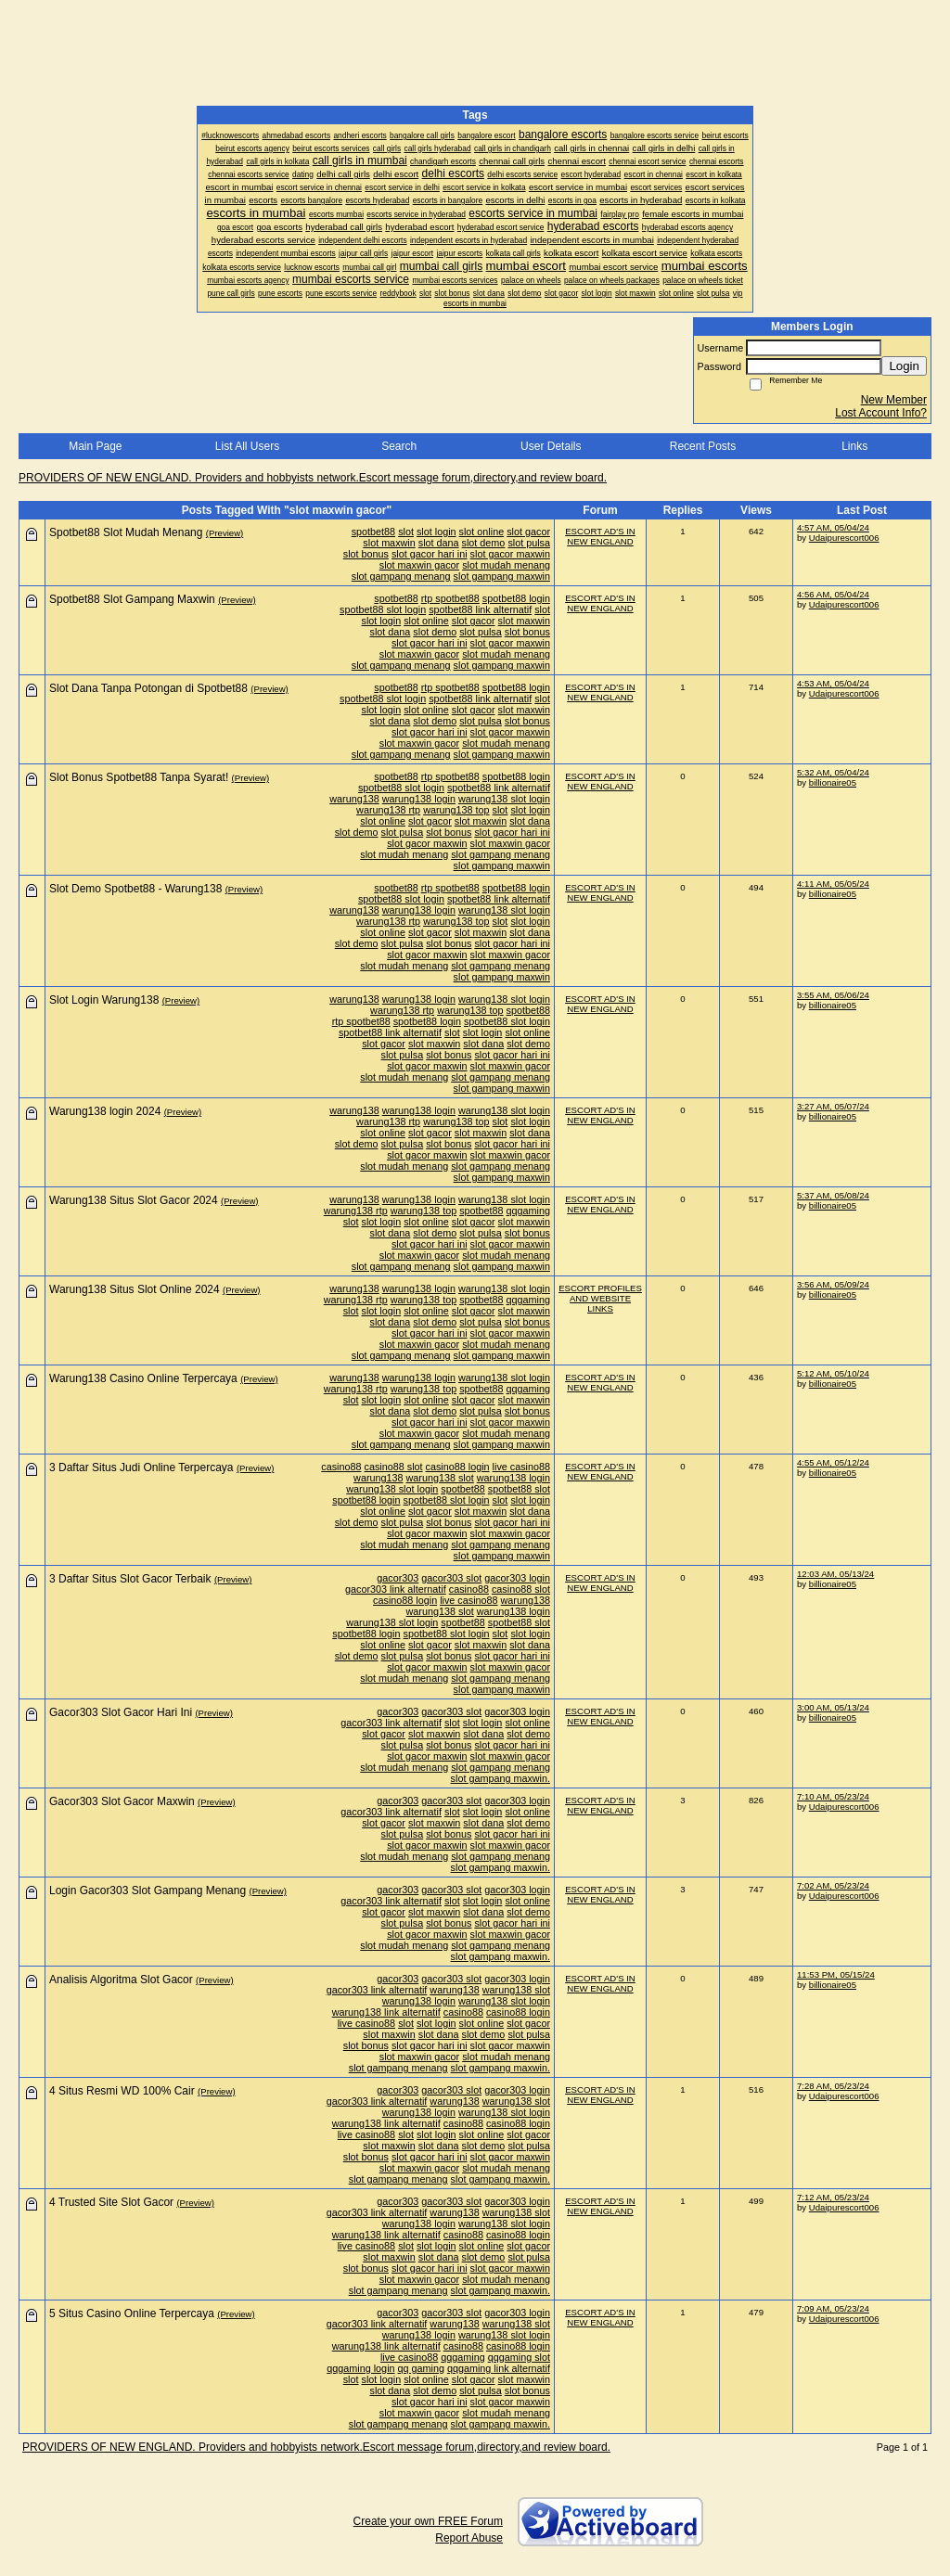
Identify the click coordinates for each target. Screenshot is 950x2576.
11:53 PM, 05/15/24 (836, 1974)
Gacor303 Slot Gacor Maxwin (122, 1801)
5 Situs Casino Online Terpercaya (131, 2313)
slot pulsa (528, 542)
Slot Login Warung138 (104, 999)
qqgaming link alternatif (498, 2368)
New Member (894, 399)
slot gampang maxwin (502, 576)
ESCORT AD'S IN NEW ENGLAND (600, 536)
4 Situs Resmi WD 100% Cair (122, 2090)
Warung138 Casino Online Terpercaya (143, 1378)
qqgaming (528, 1210)
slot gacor (528, 531)
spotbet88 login (516, 598)
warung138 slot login (504, 798)
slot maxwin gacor (419, 564)
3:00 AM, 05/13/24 (833, 1707)
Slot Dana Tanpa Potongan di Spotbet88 (148, 688)
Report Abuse (469, 2537)
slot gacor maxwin (510, 553)
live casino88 (521, 1466)
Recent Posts (703, 446)
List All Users (247, 446)
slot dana (438, 542)
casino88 (341, 1466)
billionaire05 (832, 782)
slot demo (484, 542)
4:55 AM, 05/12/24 (833, 1462)
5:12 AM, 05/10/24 (833, 1373)
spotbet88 (373, 531)
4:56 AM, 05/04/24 (833, 594)
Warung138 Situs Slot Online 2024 (134, 1289)
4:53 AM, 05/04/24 (833, 683)
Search (399, 446)
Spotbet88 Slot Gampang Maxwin (132, 599)
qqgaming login (360, 2368)
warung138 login (419, 798)
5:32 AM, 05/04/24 (833, 772)
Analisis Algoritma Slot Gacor (121, 1979)
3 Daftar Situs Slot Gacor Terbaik (130, 1578)
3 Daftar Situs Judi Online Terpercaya (141, 1467)
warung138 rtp (388, 809)
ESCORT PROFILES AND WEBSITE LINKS (600, 1298)
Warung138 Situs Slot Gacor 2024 (133, 1200)
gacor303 (397, 1577)
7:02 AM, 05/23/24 (833, 1885)
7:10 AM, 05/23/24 (833, 1796)
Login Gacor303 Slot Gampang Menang (147, 1890)
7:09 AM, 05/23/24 (833, 2308)
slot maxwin (389, 542)
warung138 (354, 798)
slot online (482, 531)
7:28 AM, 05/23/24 (833, 2086)
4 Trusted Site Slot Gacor (111, 2202)
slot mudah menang (506, 564)
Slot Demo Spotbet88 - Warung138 (135, 888)
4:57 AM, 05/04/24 (833, 527)
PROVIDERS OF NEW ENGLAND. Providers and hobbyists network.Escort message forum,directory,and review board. (313, 477)
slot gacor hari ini (430, 553)
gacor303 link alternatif (395, 1589)
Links (854, 446)
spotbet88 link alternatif (480, 609)
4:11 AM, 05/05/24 (833, 883)
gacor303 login (517, 1577)
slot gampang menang (401, 576)
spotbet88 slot (519, 1488)
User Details (550, 446)
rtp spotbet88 (450, 598)
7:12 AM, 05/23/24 (833, 2197)
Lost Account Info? (881, 412)
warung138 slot (440, 1477)
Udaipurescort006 (844, 537)
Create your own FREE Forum (428, 2521)
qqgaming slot (519, 2357)
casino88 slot (394, 1466)
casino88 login (458, 1466)
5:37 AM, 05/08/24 (833, 1195)
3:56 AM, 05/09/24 (833, 1284)
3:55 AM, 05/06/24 (833, 995)
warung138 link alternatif (386, 2012)
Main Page (95, 446)
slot (406, 531)
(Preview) (225, 533)
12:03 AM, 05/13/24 (835, 1574)
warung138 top (456, 809)
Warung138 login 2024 (104, 1111)
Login (904, 366)
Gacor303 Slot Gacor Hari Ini (120, 1712)
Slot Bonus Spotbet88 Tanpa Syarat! (138, 777)
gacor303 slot (451, 1577)
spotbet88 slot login (383, 609)
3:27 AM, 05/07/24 (833, 1106)
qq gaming (421, 2368)
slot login (436, 531)
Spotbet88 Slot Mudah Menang (125, 532)
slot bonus (366, 553)
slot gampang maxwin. (500, 1778)
